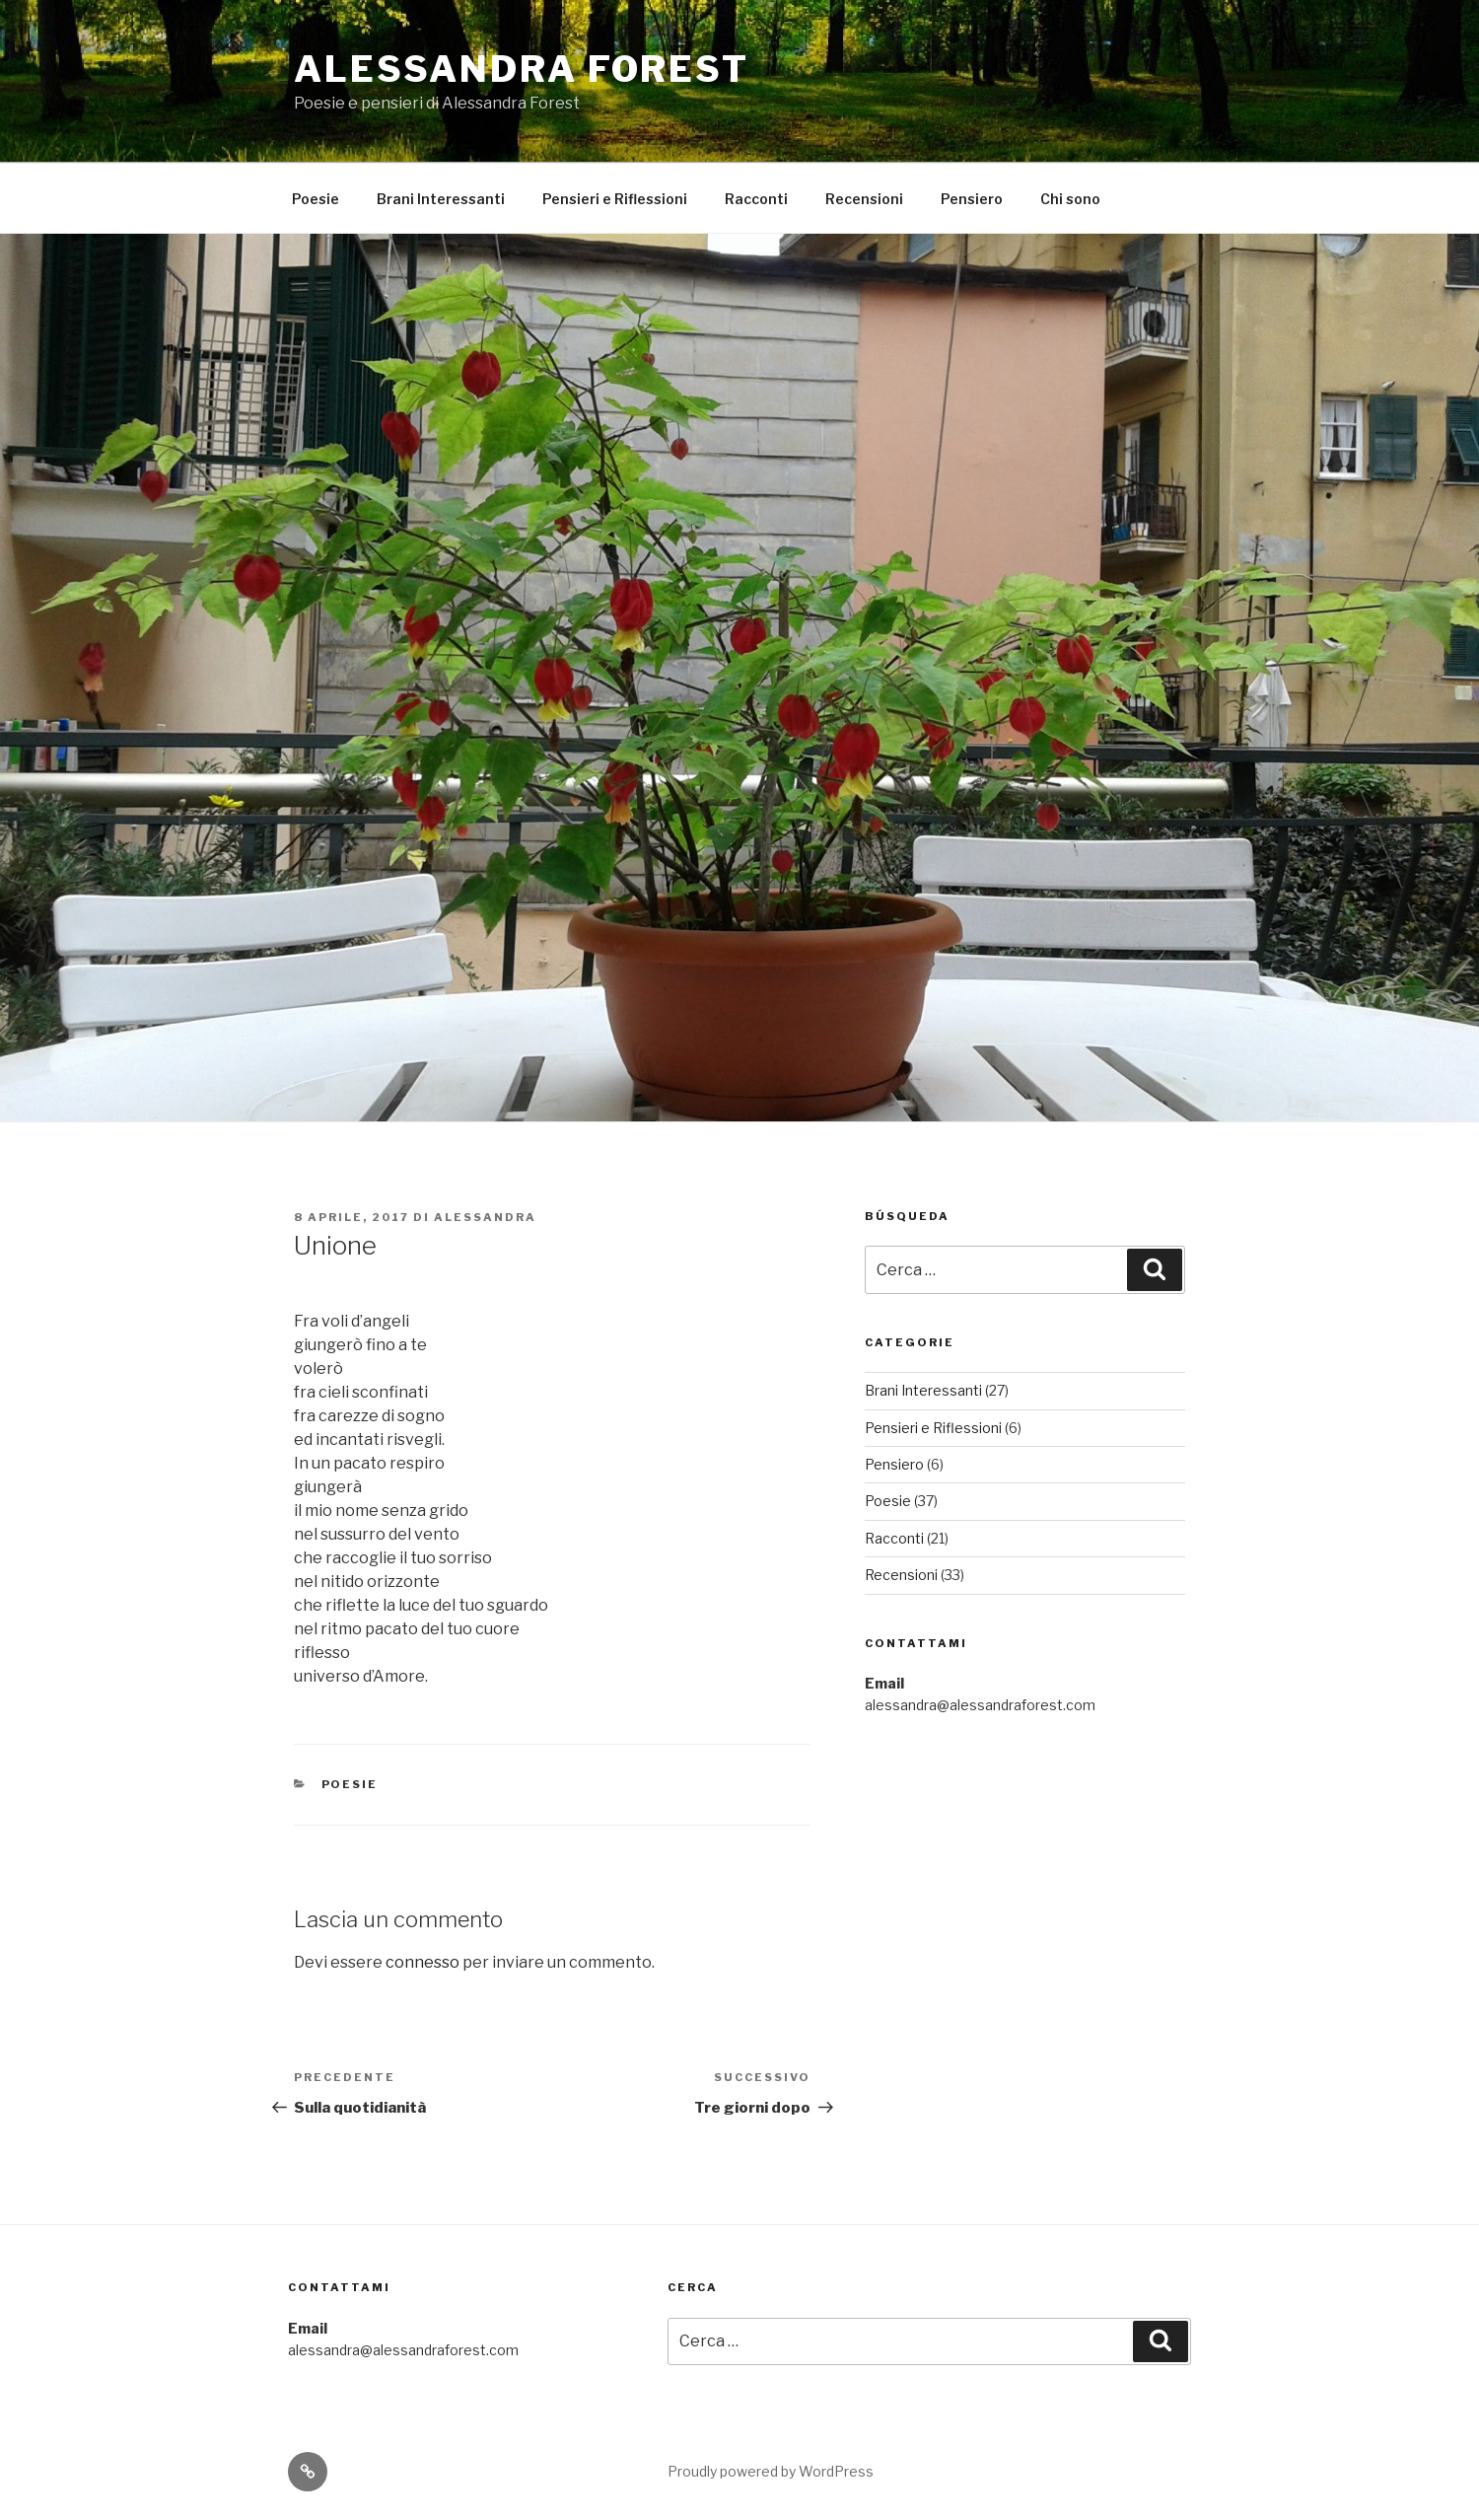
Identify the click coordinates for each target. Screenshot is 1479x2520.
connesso (422, 1962)
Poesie (315, 198)
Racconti (756, 198)
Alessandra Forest (521, 69)
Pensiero (972, 198)
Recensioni (864, 198)
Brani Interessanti (441, 198)
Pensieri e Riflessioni (614, 198)
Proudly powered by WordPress (771, 2471)
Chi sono (1070, 198)
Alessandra (485, 1217)
